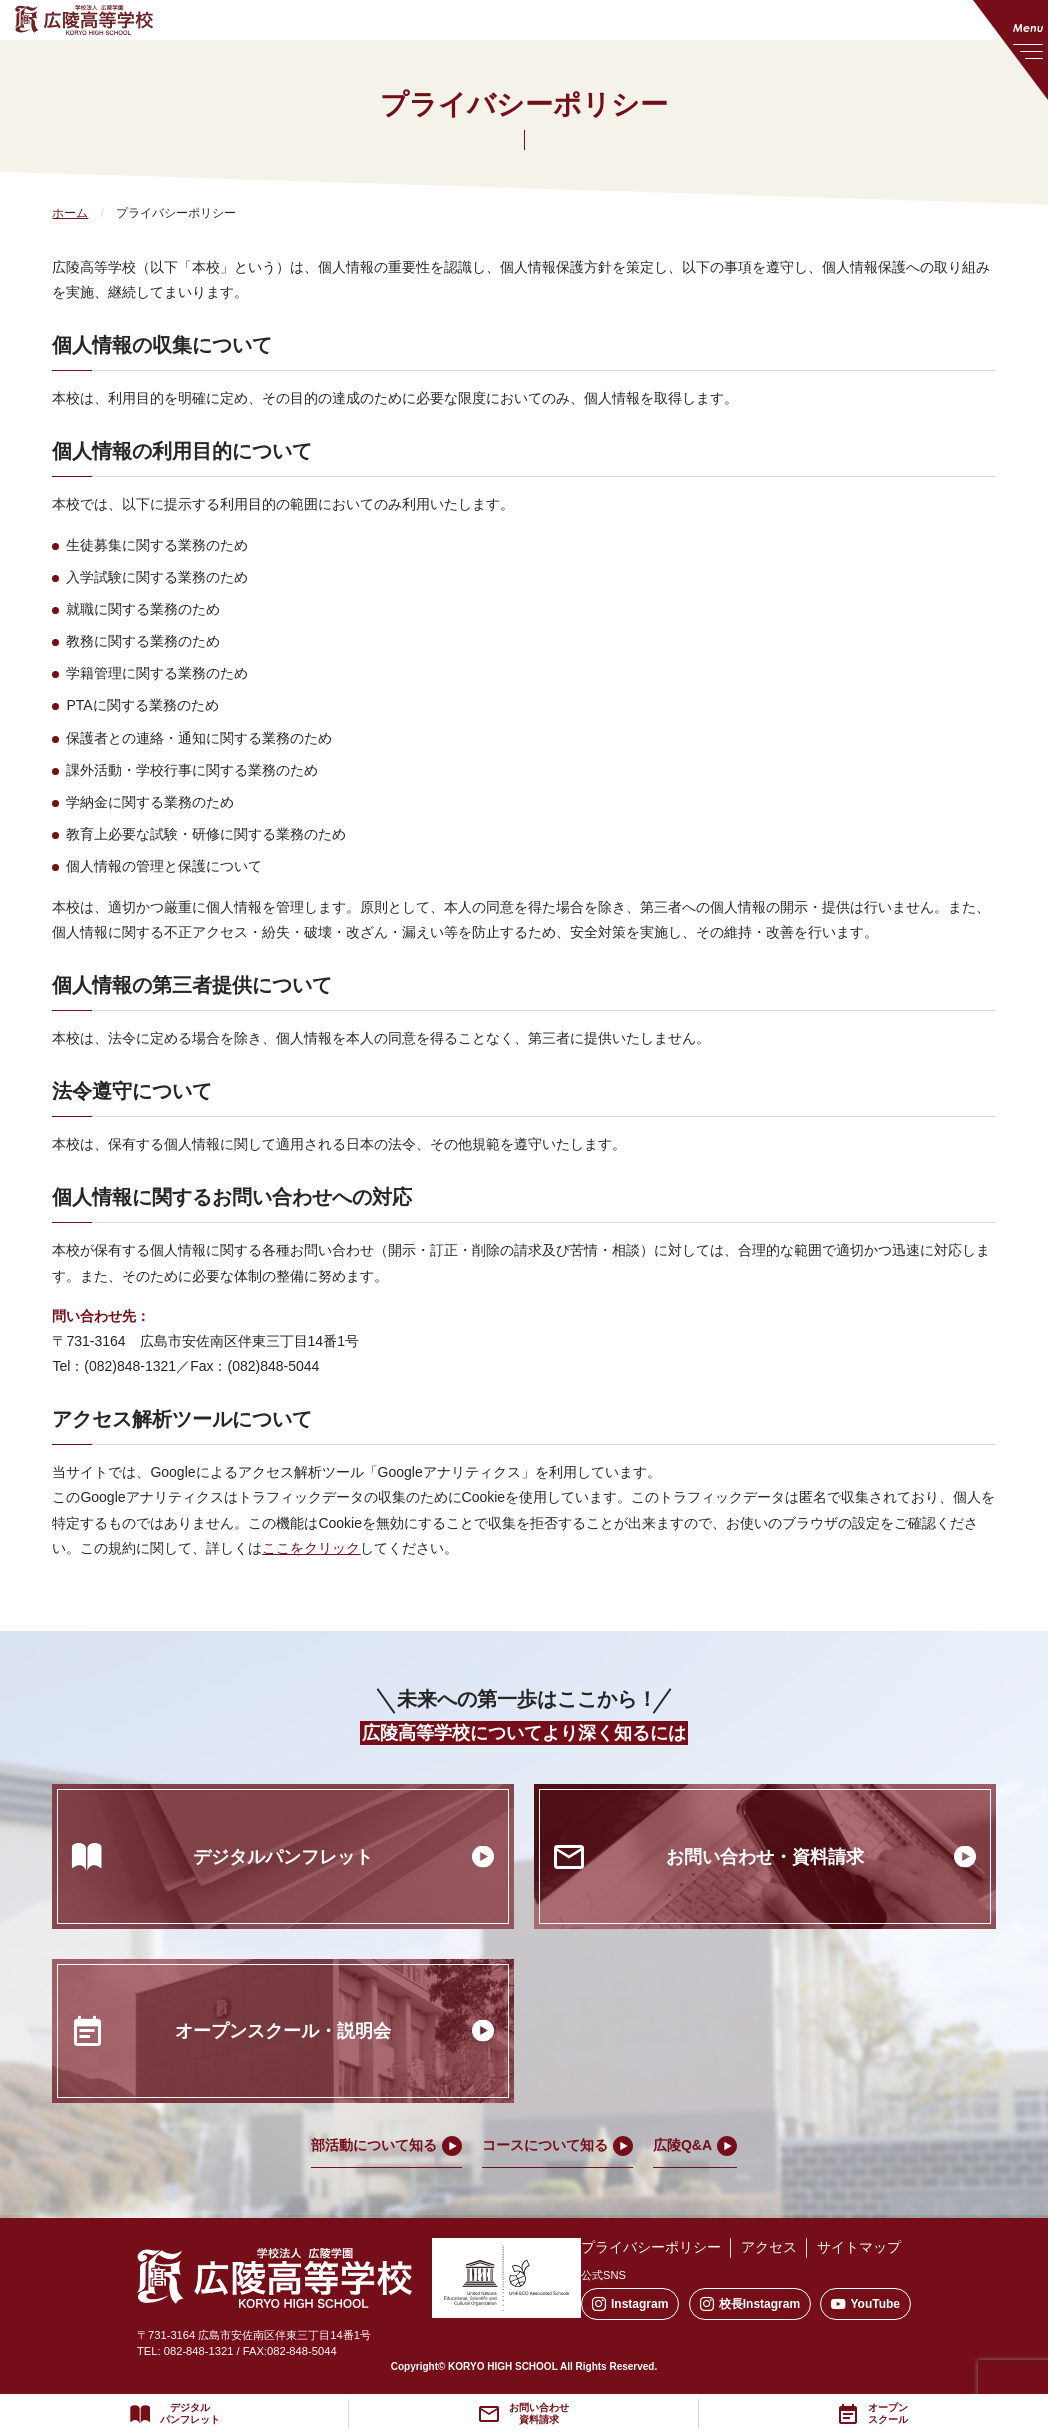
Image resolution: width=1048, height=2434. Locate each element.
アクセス (769, 2247)
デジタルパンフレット (190, 2414)
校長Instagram (750, 2304)
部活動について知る (374, 2145)
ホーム (70, 213)
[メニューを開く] (1010, 50)
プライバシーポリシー (651, 2247)
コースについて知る (545, 2145)
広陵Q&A (682, 2145)
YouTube (865, 2304)
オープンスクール (888, 2414)
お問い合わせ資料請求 (539, 2414)
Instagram (630, 2304)
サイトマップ (859, 2247)
